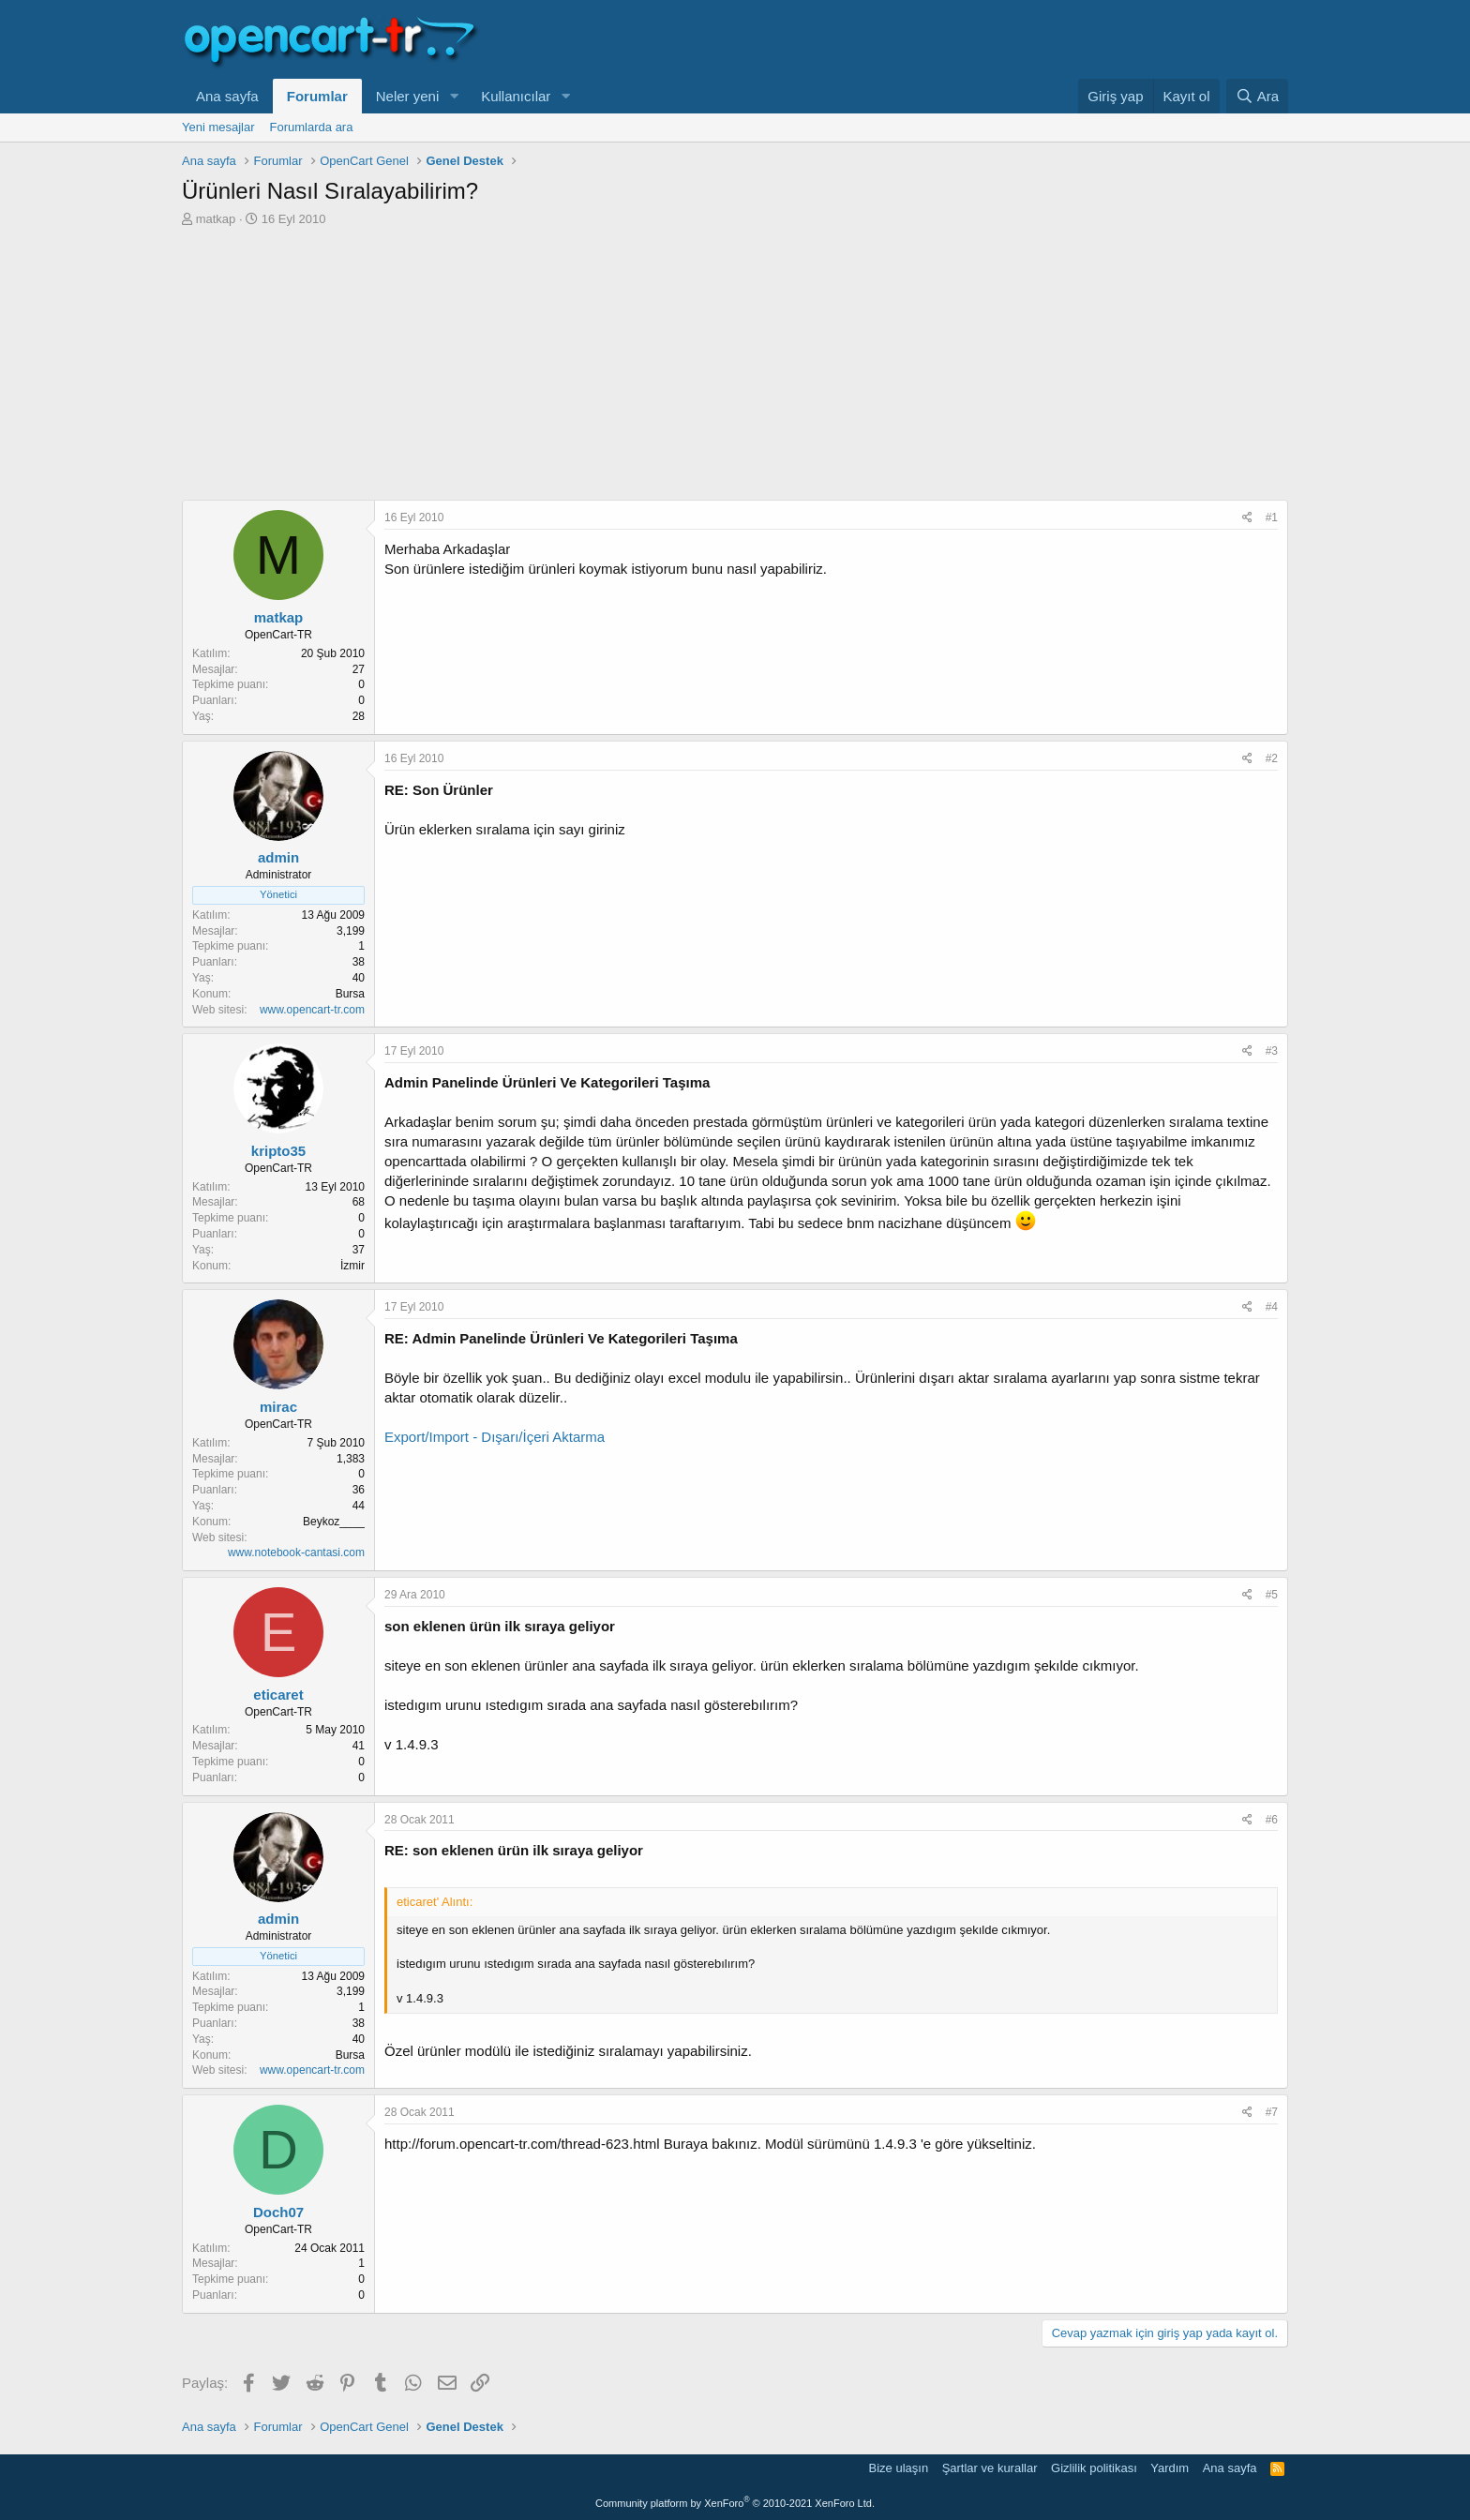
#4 (1272, 1306)
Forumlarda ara (311, 127)
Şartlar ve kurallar (990, 2468)
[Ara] (1257, 96)
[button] (454, 96)
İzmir (352, 1265)
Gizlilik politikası (1094, 2468)
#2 (1272, 758)
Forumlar (317, 96)
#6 (1272, 1819)
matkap (216, 219)
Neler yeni (408, 96)
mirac (278, 1407)
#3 (1272, 1051)
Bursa (350, 993)
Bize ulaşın (899, 2468)
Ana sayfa (227, 96)
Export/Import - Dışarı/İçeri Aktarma (494, 1437)
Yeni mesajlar (218, 127)
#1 (1272, 517)
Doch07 (278, 2212)
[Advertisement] (735, 368)
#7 (1272, 2112)
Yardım (1169, 2468)
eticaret (278, 1694)
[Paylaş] (1247, 518)
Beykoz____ (334, 1521)
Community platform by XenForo (735, 2503)
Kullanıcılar (515, 96)
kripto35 (278, 1151)
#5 (1272, 1594)
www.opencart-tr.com (312, 1009)
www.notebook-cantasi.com (296, 1552)
